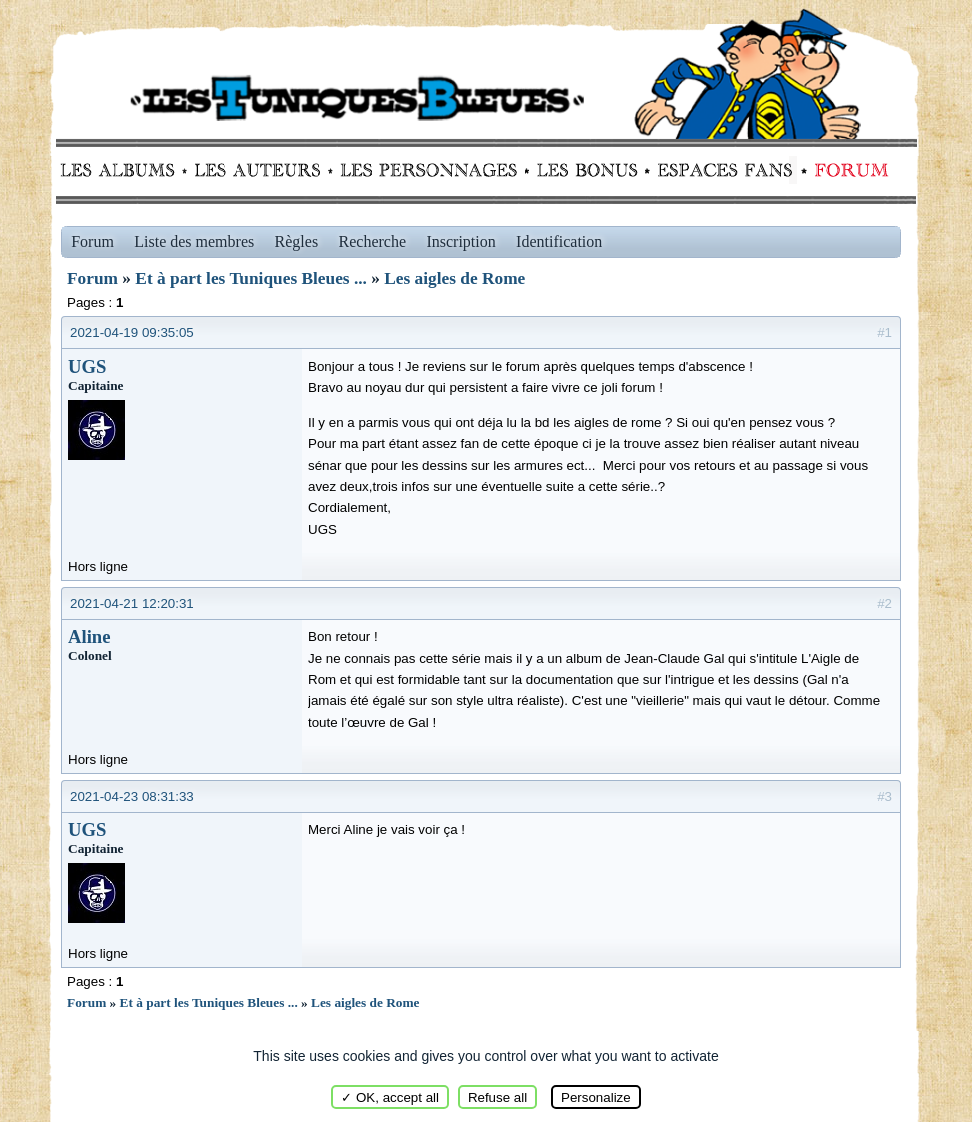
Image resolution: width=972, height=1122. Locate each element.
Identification (559, 241)
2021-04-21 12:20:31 (132, 603)
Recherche (373, 241)
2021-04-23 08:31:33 (132, 796)
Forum (847, 170)
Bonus (585, 170)
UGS (87, 366)
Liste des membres (194, 241)
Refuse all (497, 1097)
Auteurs (264, 170)
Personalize (596, 1097)
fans (724, 170)
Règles (297, 241)
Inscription (460, 241)
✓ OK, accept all (390, 1097)
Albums (123, 170)
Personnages (428, 170)
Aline (89, 636)
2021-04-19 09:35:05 (132, 332)
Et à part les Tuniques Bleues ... (251, 278)
